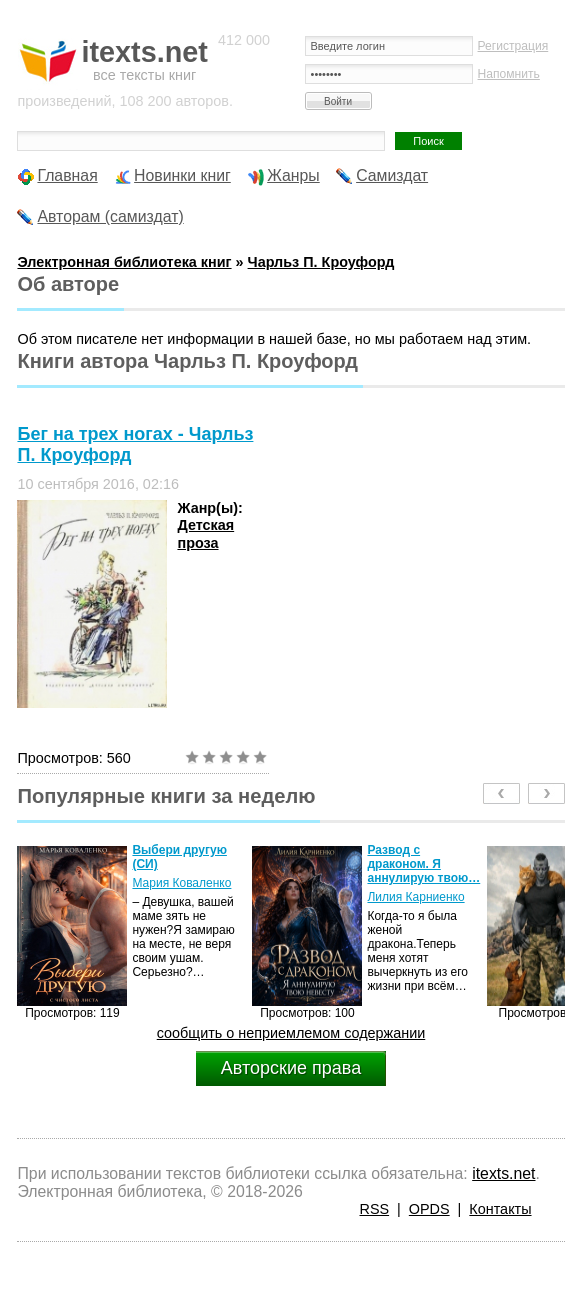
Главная (67, 175)
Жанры (293, 175)
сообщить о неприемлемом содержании (291, 1033)
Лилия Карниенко (415, 897)
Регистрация (513, 46)
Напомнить (509, 74)
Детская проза (205, 533)
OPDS (429, 1209)
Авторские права (291, 1068)
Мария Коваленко (181, 883)
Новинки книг (182, 175)
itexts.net (503, 1173)
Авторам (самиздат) (110, 216)
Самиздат (392, 175)
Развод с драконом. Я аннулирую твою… (423, 864)
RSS (375, 1209)
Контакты (500, 1209)
